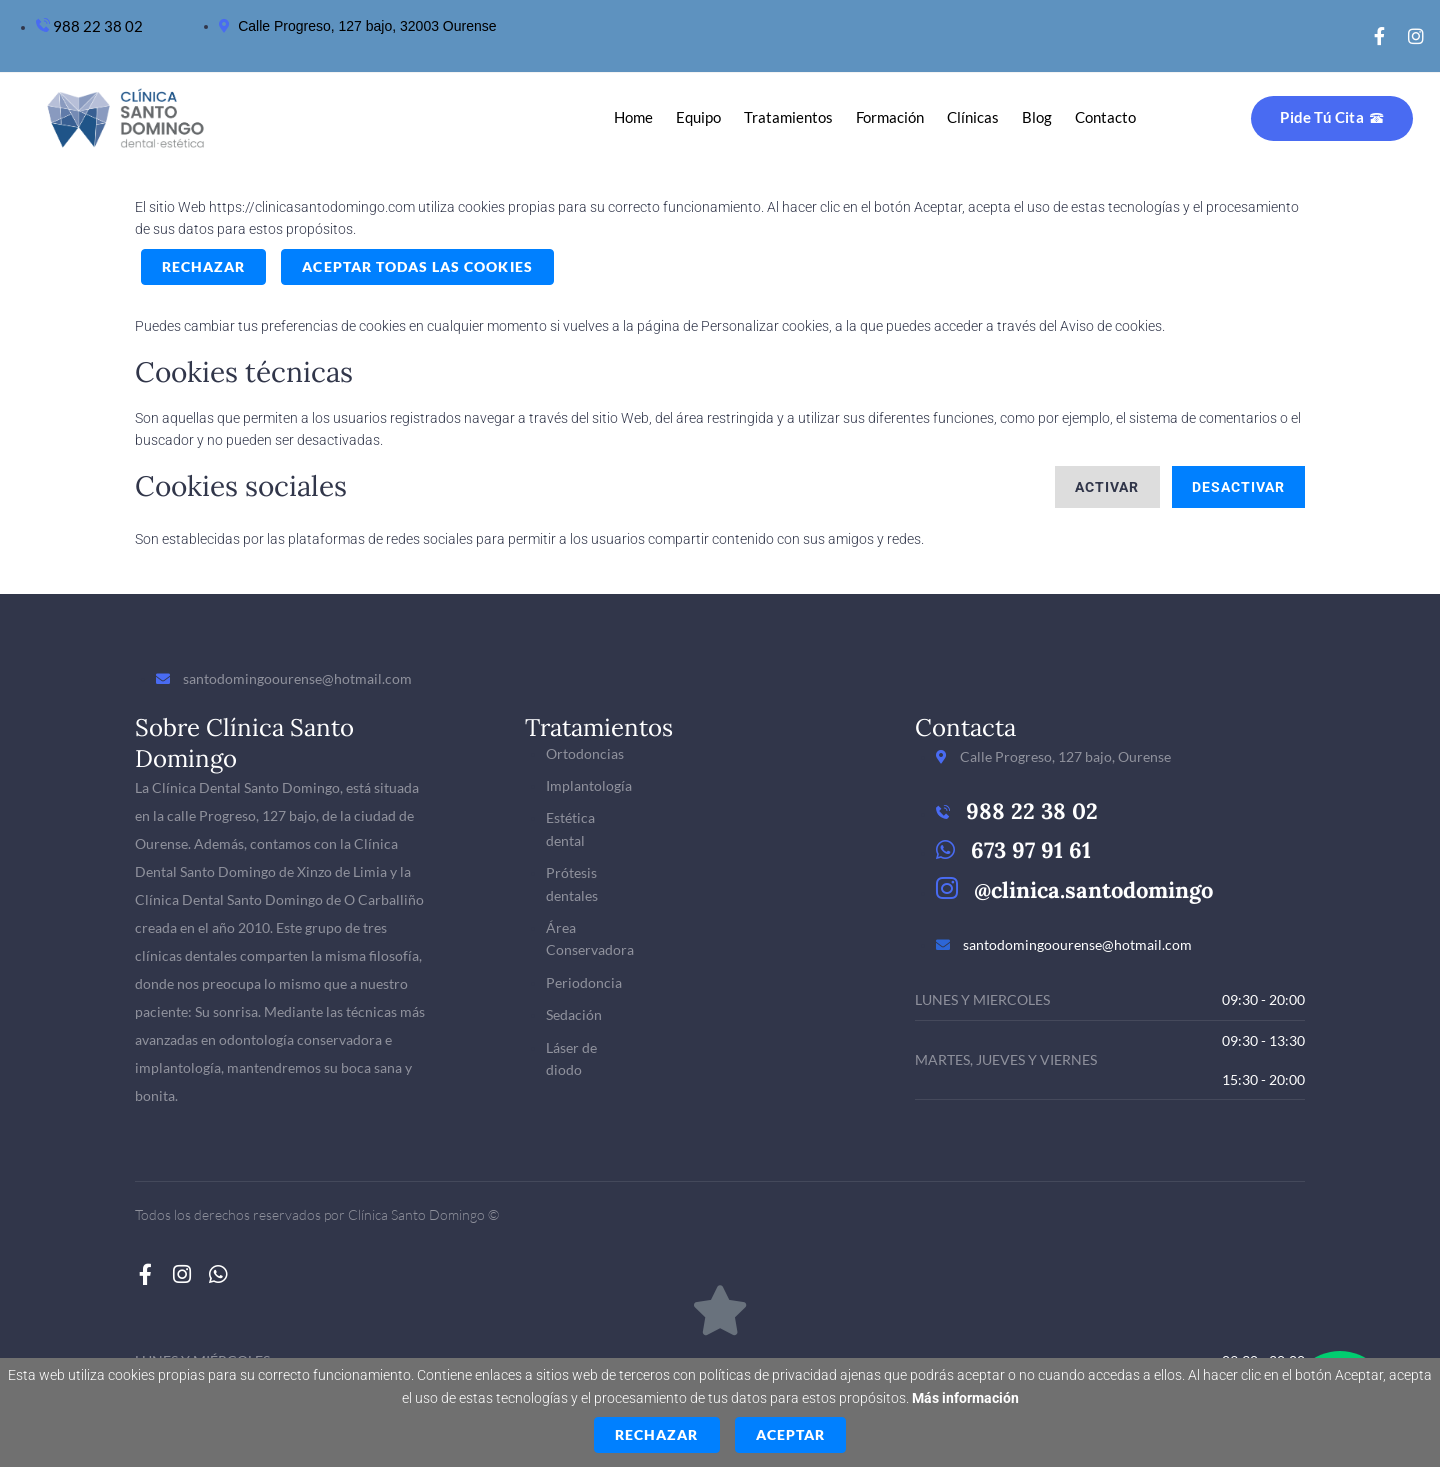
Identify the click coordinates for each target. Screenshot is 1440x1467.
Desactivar (1239, 487)
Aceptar (790, 1434)
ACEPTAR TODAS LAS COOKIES (417, 266)
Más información (965, 1398)
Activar (1107, 487)
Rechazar (203, 266)
